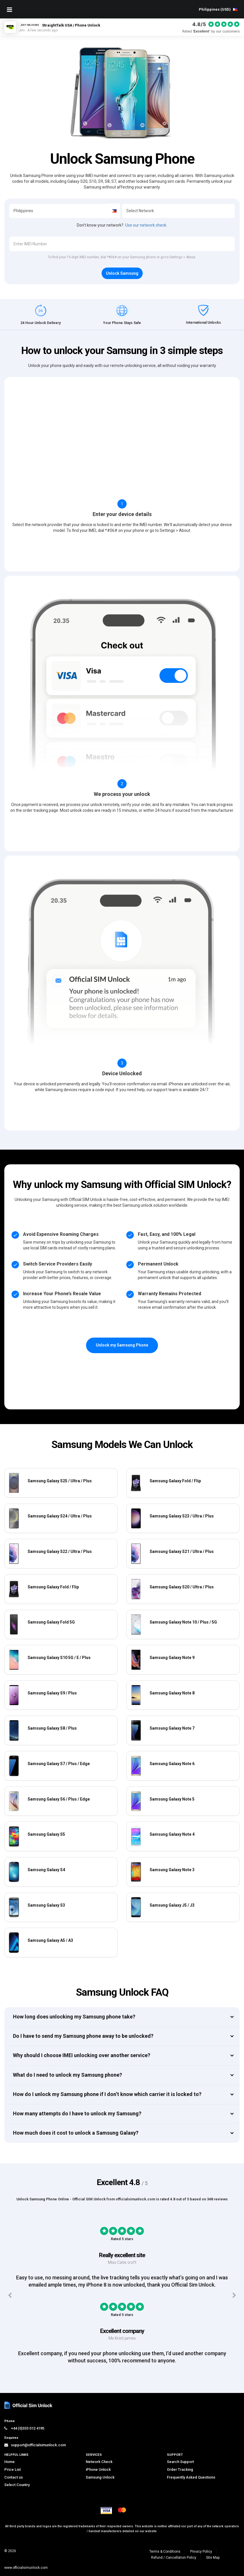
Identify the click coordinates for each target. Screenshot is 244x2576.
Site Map (213, 2558)
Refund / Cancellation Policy (173, 2558)
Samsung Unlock (100, 2477)
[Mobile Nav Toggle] (9, 9)
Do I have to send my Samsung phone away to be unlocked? (83, 2036)
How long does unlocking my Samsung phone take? (74, 2017)
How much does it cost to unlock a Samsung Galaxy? (75, 2133)
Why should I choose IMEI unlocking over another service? (81, 2055)
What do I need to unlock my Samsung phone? (67, 2075)
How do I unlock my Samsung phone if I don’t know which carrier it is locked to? (107, 2094)
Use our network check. (146, 225)
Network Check (99, 2462)
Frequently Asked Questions (191, 2477)
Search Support (180, 2462)
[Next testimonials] (234, 2295)
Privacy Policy (201, 2551)
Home (9, 2462)
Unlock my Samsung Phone (122, 1345)
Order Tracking (180, 2469)
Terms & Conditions (164, 2551)
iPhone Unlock (98, 2469)
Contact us (13, 2477)
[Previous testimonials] (10, 2295)
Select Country (17, 2485)
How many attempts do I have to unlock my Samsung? (77, 2113)
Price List (12, 2469)
